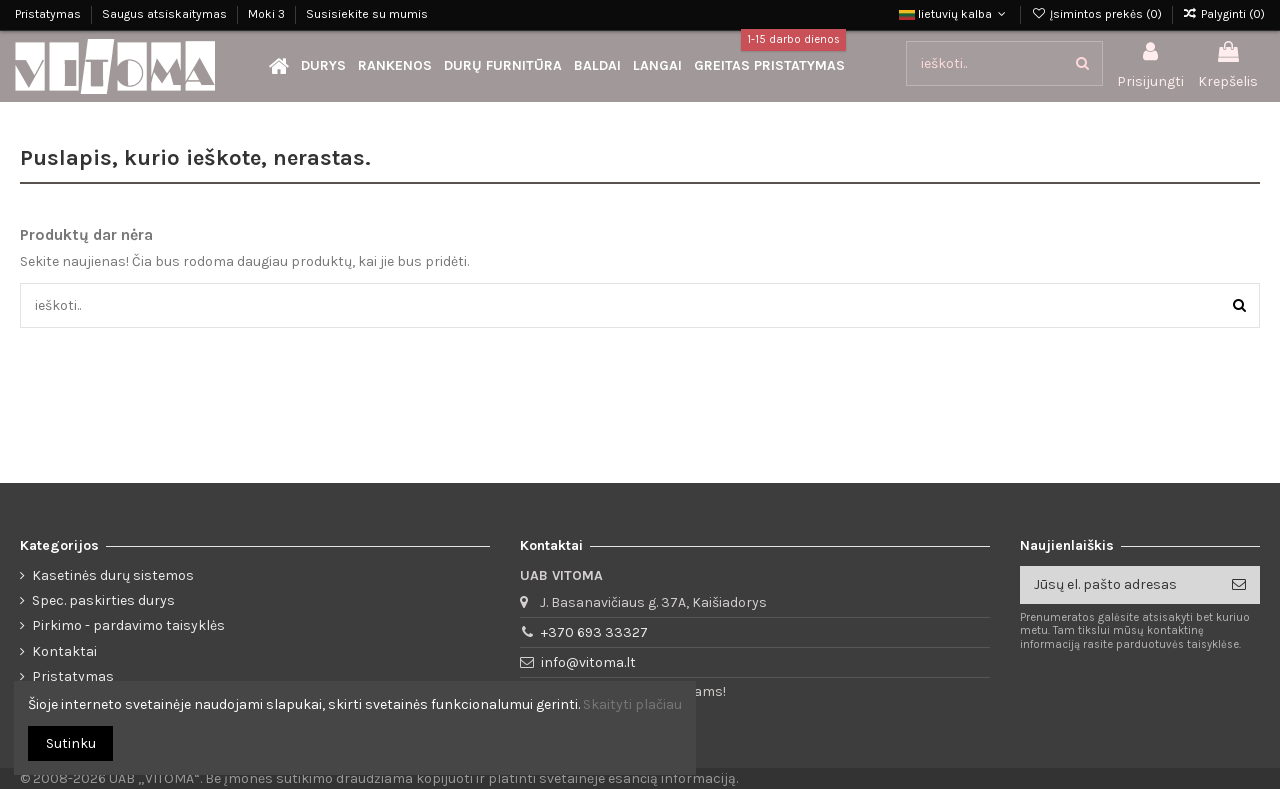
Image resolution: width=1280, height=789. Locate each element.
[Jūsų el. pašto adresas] (1119, 585)
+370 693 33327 (594, 632)
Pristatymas (49, 14)
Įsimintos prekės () (1097, 14)
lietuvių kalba (954, 14)
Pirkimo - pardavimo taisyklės (128, 625)
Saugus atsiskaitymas (166, 14)
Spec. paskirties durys (103, 600)
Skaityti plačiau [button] (632, 704)
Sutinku (71, 743)
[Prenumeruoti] (1239, 585)
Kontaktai (64, 651)
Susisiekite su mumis (367, 14)
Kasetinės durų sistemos (113, 575)
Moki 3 (268, 14)
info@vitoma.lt (588, 662)
